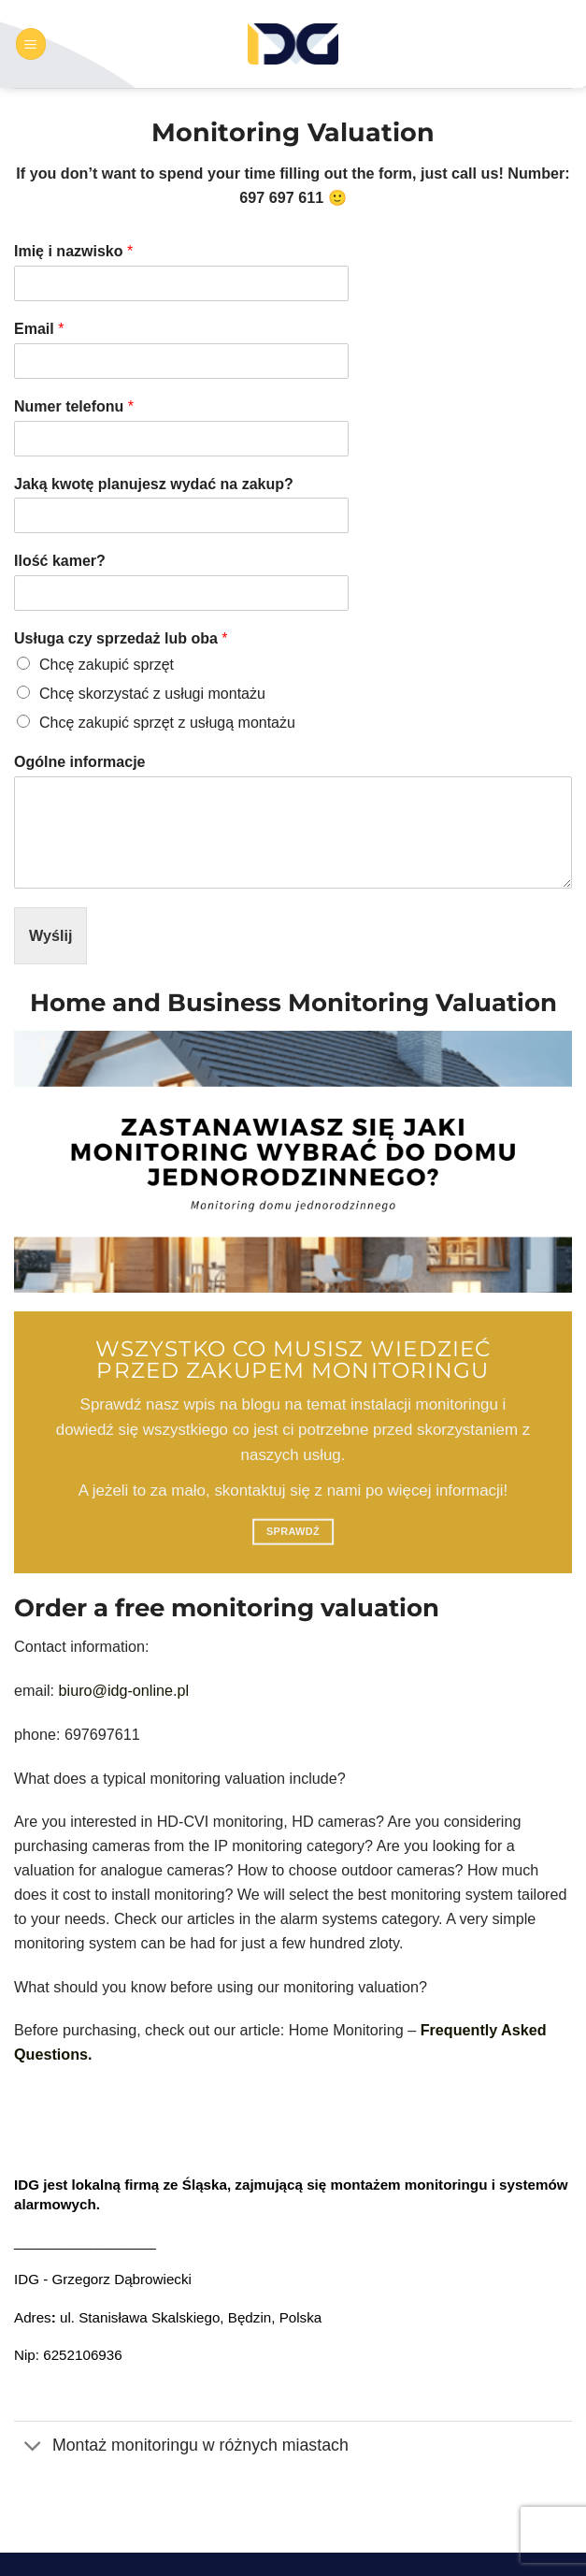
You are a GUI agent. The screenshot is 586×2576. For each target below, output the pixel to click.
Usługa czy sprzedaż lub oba (121, 638)
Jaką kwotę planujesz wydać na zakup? (153, 484)
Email (39, 329)
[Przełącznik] (32, 2447)
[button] (31, 43)
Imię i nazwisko (73, 251)
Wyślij (50, 935)
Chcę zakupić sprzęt (106, 665)
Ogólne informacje (79, 762)
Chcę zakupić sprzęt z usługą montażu (167, 723)
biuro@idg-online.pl (124, 1690)
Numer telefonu (74, 406)
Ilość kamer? (60, 561)
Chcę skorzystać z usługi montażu (152, 694)
